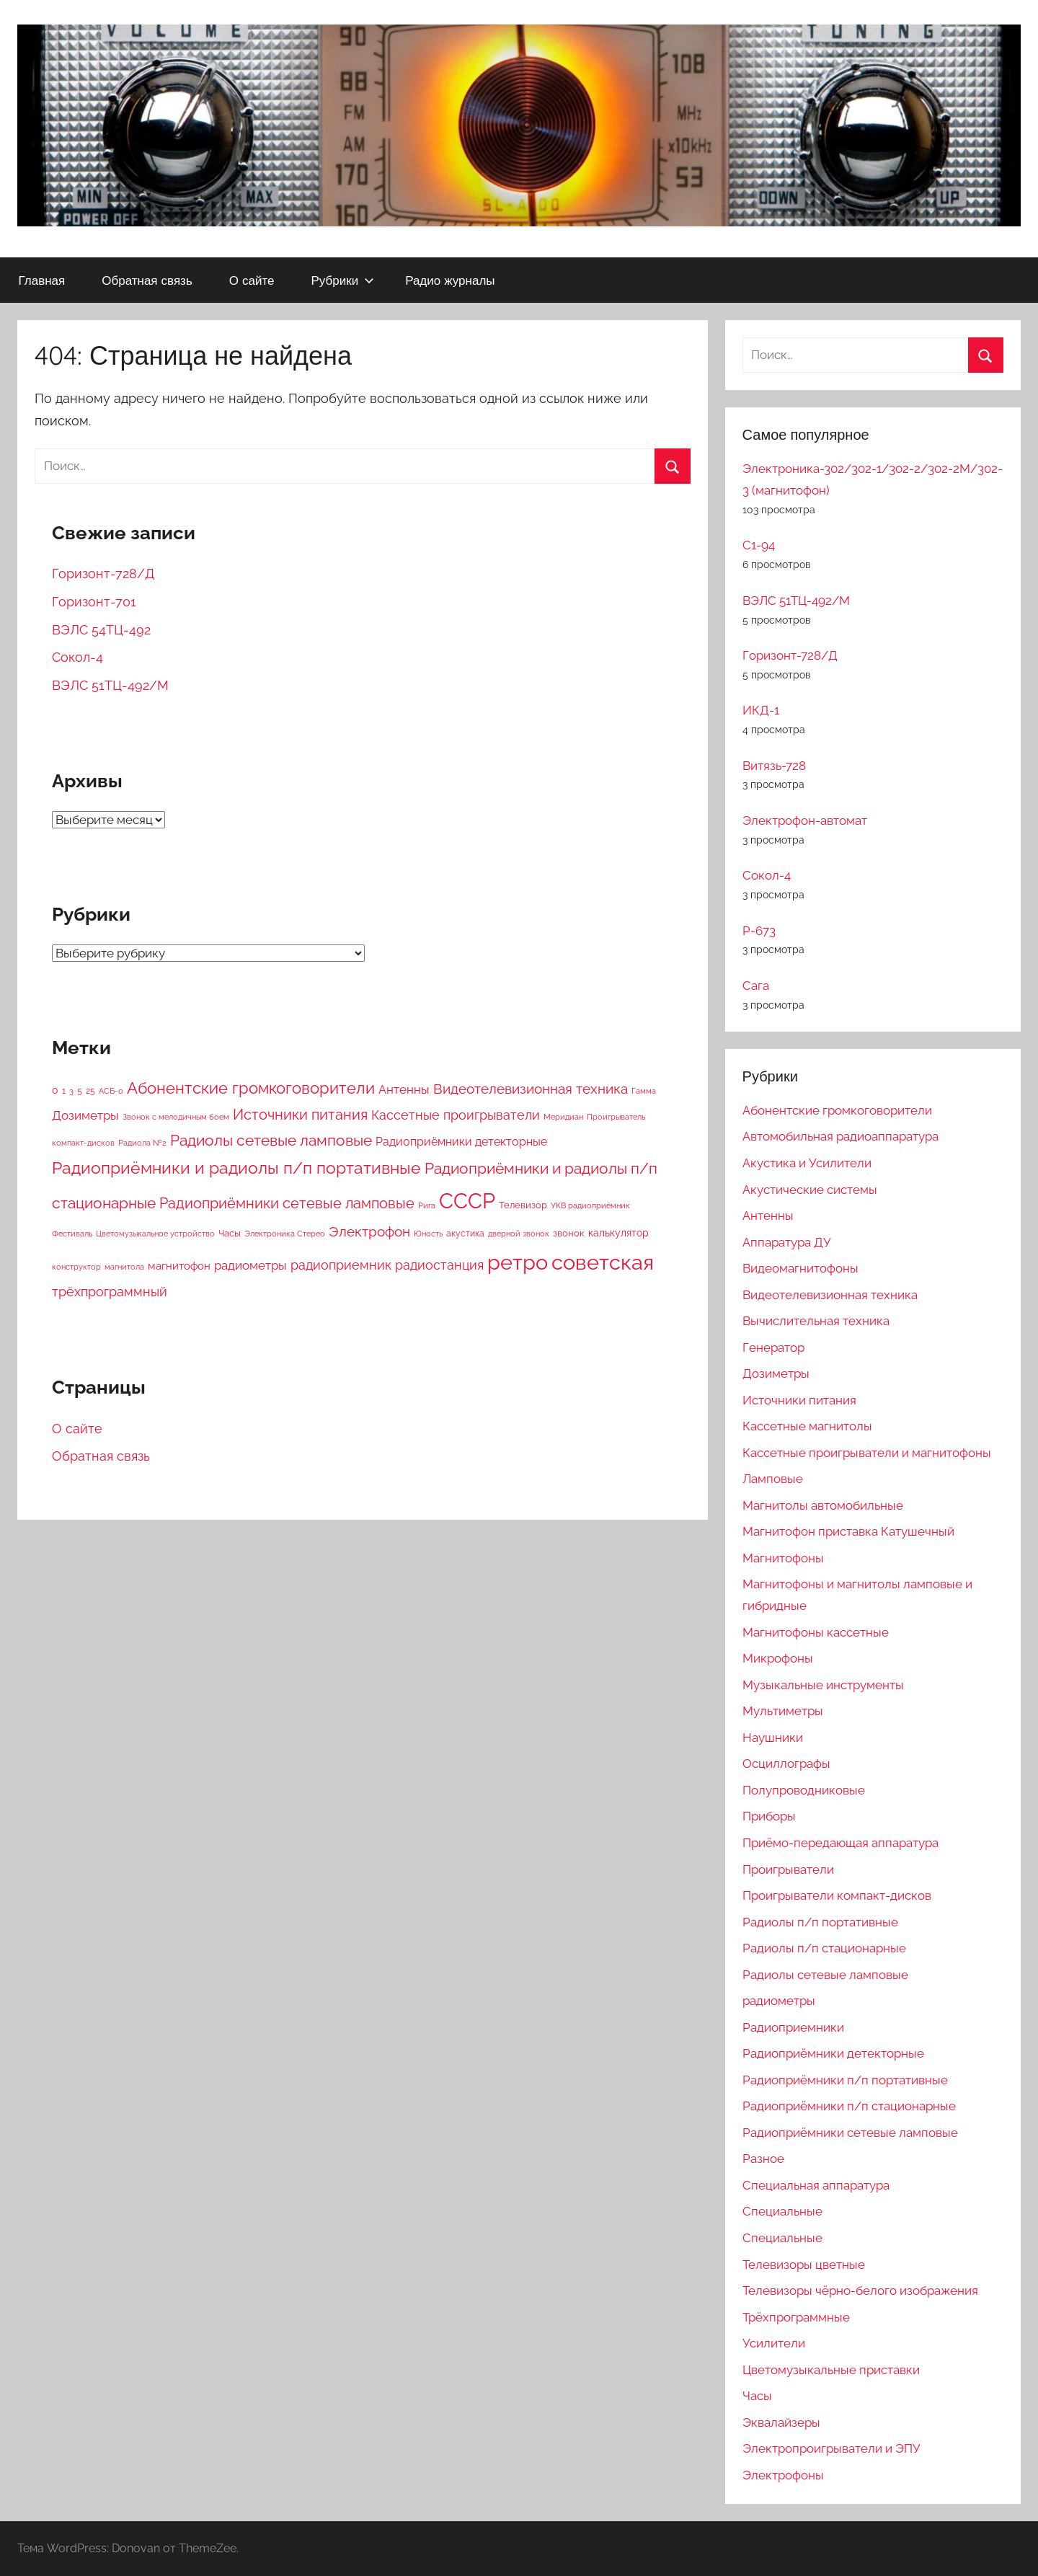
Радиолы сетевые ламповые (825, 1975)
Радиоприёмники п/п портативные (845, 2080)
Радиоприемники (793, 2027)
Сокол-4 (77, 657)
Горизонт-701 (94, 601)
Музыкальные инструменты (823, 1685)
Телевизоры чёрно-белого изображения (860, 2290)
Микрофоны (777, 1658)
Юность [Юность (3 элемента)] (428, 1234)
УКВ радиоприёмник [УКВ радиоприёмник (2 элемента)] (590, 1205)
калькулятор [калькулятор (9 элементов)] (618, 1233)
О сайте (252, 280)
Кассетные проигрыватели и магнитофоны (866, 1453)
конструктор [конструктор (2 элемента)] (76, 1266)
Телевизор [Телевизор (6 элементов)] (523, 1205)
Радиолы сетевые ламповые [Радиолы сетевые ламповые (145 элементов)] (271, 1140)
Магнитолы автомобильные (822, 1505)
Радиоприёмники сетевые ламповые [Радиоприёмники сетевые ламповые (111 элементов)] (286, 1203)
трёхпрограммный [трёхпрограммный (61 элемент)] (109, 1291)
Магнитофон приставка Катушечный (848, 1531)
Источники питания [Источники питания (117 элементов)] (300, 1114)
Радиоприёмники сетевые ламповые (850, 2132)
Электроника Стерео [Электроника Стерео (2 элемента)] (284, 1233)
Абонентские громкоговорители (837, 1110)
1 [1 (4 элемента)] (64, 1091)
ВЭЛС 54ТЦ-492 (101, 629)
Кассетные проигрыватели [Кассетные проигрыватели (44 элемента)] (455, 1115)
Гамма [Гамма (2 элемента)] (643, 1090)
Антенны (768, 1215)
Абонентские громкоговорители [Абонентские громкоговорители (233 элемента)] (251, 1088)
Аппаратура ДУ (786, 1242)
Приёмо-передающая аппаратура (840, 1843)
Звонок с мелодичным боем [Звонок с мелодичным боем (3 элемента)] (176, 1117)
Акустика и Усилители (806, 1163)
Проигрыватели (788, 1869)
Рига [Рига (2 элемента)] (426, 1205)
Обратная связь (147, 280)
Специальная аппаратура (816, 2185)
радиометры (778, 2000)
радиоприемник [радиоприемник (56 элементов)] (340, 1264)
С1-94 (758, 545)
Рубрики (342, 280)
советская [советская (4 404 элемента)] (602, 1262)
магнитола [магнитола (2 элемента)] (124, 1266)
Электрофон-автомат (804, 820)
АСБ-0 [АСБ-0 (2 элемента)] (111, 1090)
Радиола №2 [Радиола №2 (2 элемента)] (142, 1142)
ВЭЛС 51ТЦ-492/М (110, 685)
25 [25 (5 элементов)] (90, 1090)
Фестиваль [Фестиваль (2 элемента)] (72, 1233)
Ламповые (772, 1478)
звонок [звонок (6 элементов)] (569, 1233)
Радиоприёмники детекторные (833, 2053)
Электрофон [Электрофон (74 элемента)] (369, 1231)
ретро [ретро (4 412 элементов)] (517, 1262)
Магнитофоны (783, 1558)
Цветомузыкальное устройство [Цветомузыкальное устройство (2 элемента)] (155, 1233)
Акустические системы (809, 1189)
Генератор (773, 1347)
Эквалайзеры (781, 2422)
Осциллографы (786, 1763)
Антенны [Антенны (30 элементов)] (404, 1089)
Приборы (769, 1816)
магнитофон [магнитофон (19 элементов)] (179, 1265)
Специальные (782, 2211)
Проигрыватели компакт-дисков (836, 1895)
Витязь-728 (774, 765)
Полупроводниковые (803, 1790)
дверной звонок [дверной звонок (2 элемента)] (518, 1233)
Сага (755, 985)
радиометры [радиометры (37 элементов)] (250, 1265)
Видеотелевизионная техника (830, 1295)
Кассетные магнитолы (807, 1426)
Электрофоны (783, 2475)
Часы (757, 2396)
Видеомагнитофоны (800, 1268)
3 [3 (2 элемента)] (71, 1090)
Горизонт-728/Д (103, 573)
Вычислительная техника (816, 1321)
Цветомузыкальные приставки (831, 2370)
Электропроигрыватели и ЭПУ (831, 2448)
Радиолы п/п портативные (820, 1922)
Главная (42, 280)
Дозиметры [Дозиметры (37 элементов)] (85, 1115)
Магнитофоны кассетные (815, 1632)
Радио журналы (449, 280)
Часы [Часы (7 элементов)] (229, 1233)
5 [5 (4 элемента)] (79, 1091)
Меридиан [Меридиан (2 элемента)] (563, 1116)
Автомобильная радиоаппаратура (840, 1136)
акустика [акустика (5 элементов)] (465, 1233)
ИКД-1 (760, 710)
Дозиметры (775, 1373)
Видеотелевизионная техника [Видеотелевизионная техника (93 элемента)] (530, 1089)
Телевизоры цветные (803, 2264)
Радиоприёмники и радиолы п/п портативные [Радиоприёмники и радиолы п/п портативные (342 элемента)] (236, 1168)
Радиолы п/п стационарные (824, 1948)
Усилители (773, 2343)
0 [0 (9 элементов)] (55, 1090)
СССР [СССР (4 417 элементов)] (467, 1200)
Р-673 (759, 931)
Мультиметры (782, 1711)
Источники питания (799, 1400)
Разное (763, 2158)
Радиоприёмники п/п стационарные (849, 2106)
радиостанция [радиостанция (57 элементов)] (439, 1264)
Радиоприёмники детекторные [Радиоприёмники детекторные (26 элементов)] (461, 1141)
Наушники (772, 1737)
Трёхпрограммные (796, 2317)
